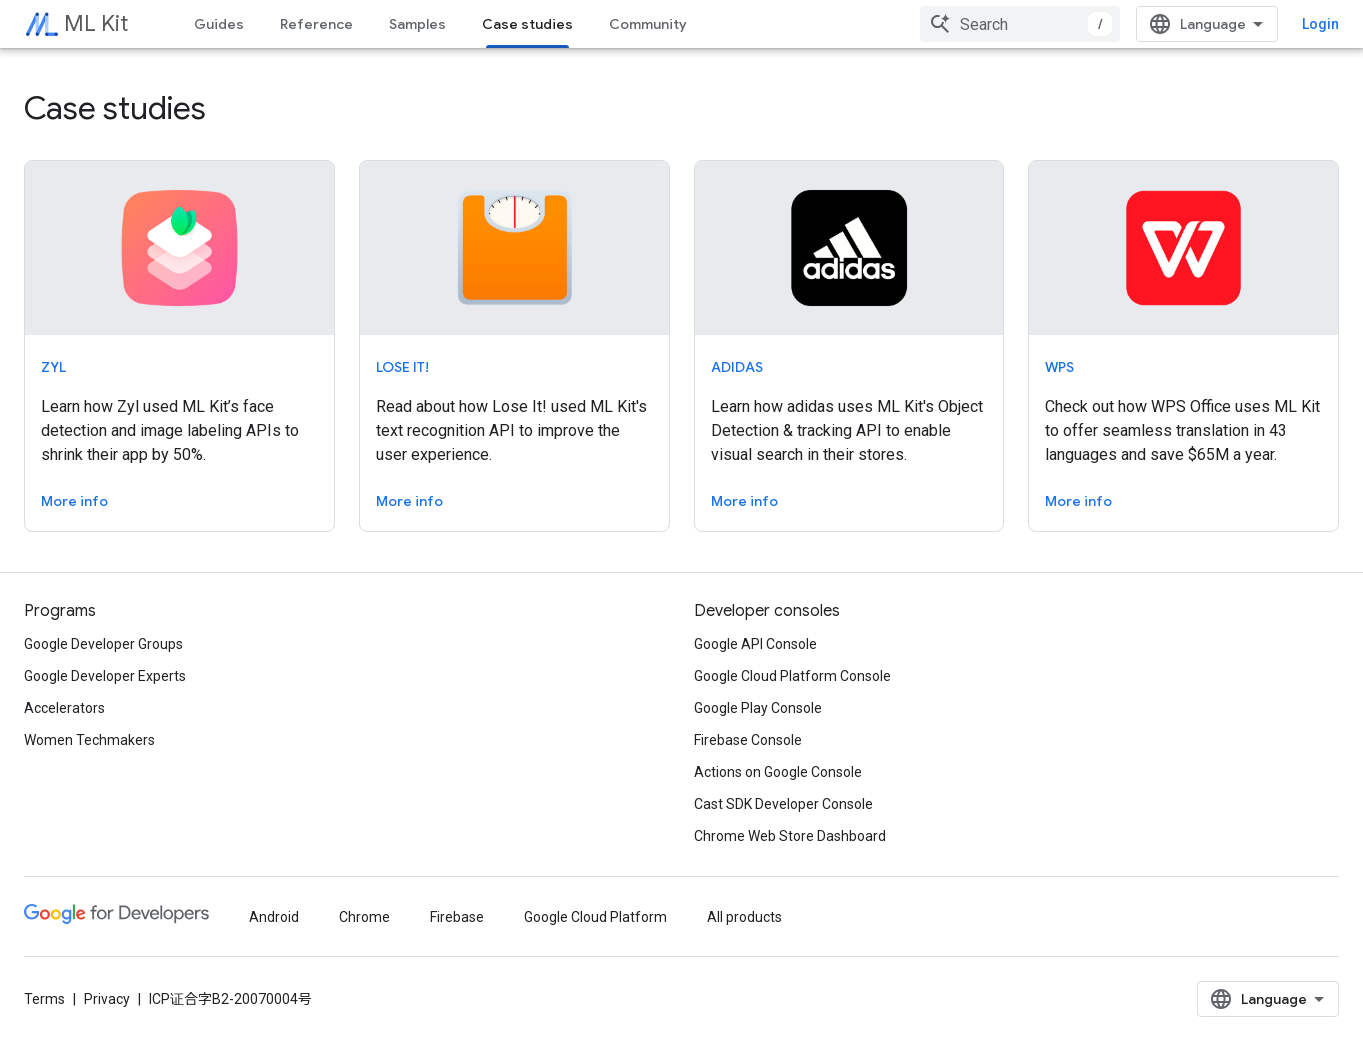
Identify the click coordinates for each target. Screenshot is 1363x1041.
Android (274, 917)
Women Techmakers (89, 740)
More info (74, 501)
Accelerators (64, 708)
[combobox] (1020, 24)
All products (744, 917)
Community (648, 24)
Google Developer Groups (103, 644)
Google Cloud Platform (595, 917)
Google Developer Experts (105, 676)
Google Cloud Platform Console (792, 676)
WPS (1059, 367)
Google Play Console (758, 708)
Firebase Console (748, 740)
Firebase (457, 917)
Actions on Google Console (778, 772)
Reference (316, 24)
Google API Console (755, 644)
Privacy (107, 999)
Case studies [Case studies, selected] (527, 24)
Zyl (53, 367)
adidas (737, 367)
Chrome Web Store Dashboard (790, 836)
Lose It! (402, 367)
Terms (44, 999)
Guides (219, 24)
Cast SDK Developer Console (783, 804)
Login (1320, 24)
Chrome (364, 917)
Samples (417, 24)
